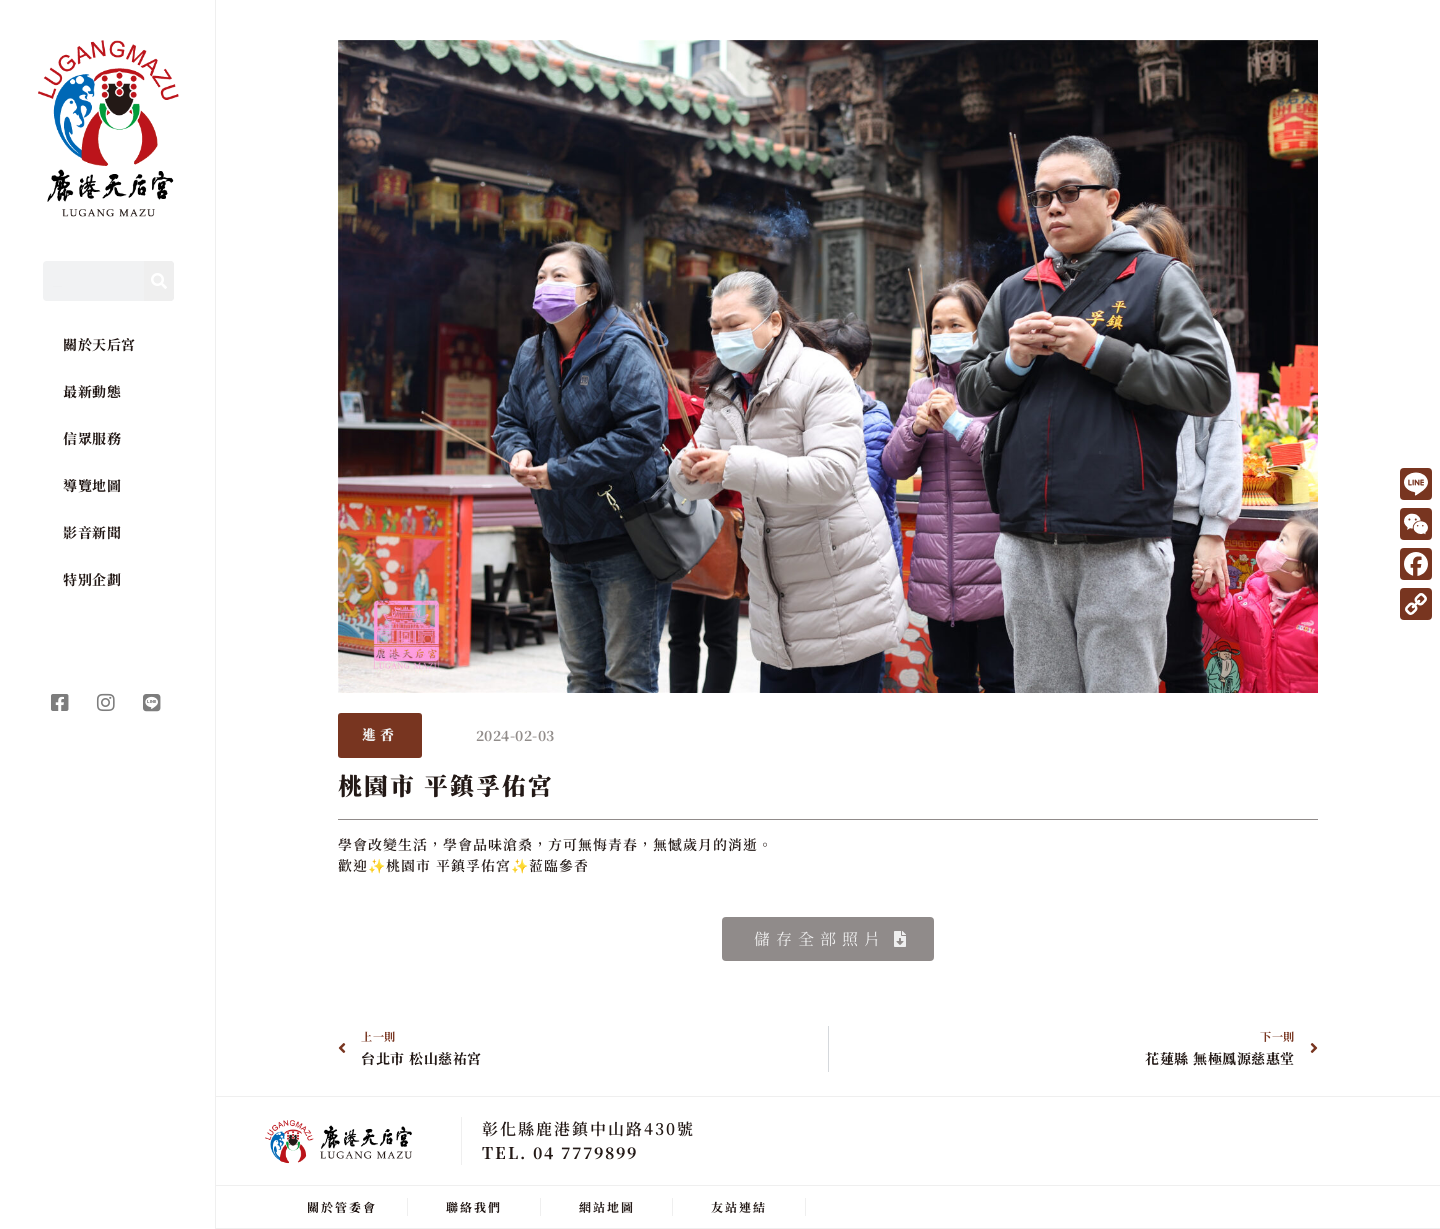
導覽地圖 (92, 485)
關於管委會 (342, 1206)
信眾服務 (92, 438)
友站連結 (739, 1206)
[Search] (159, 281)
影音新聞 (92, 532)
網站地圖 (607, 1206)
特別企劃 (92, 579)
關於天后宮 (99, 344)
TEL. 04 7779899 (560, 1152)
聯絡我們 (474, 1206)
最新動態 (92, 391)
